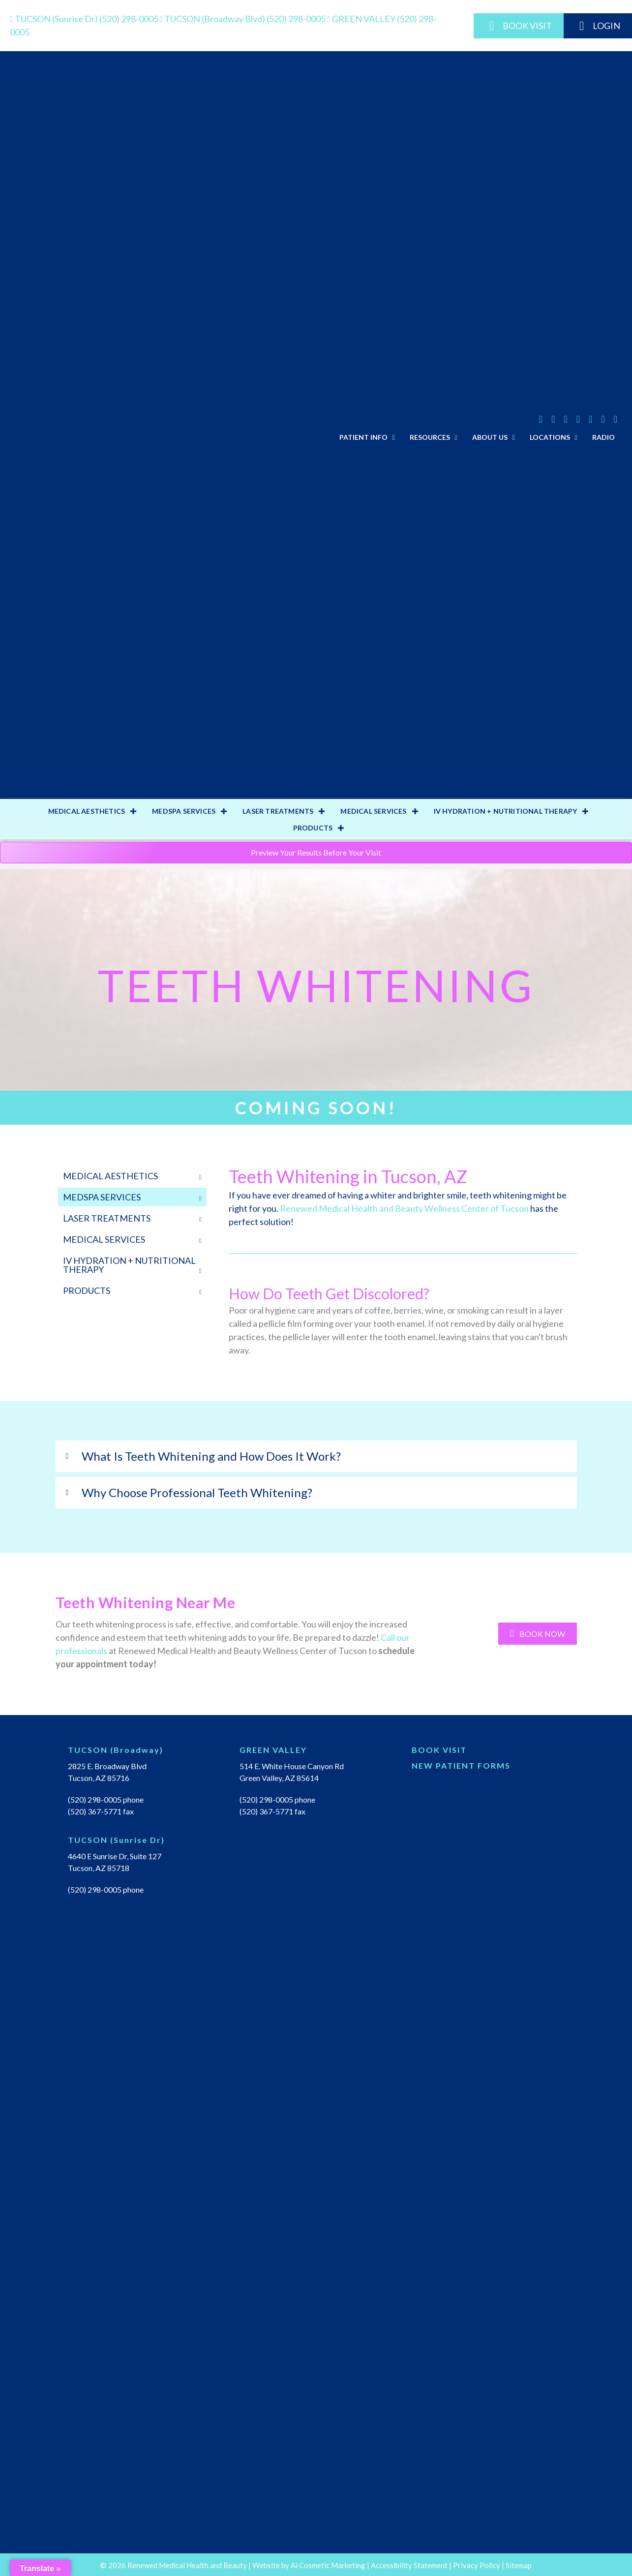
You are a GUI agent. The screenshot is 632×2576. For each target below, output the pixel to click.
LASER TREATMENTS (277, 811)
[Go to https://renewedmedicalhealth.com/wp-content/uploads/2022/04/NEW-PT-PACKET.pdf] (488, 1768)
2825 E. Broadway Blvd (107, 1766)
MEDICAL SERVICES (373, 811)
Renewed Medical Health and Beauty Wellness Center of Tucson (404, 1208)
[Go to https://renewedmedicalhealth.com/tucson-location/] (144, 1752)
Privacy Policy (476, 2565)
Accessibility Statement (409, 2565)
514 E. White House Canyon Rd (292, 1766)
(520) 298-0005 (85, 18)
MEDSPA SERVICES (183, 811)
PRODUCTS (313, 828)
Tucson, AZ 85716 (98, 1777)
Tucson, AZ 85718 (98, 1867)
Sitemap (519, 2565)
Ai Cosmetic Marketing (328, 2565)
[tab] (316, 1456)
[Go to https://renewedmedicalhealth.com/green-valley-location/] (316, 1752)
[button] (537, 1634)
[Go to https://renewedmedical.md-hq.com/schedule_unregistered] (488, 1752)
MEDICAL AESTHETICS (86, 811)
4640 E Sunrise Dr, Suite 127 (114, 1856)
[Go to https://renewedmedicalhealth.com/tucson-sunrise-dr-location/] (144, 1842)
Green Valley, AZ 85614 (279, 1777)
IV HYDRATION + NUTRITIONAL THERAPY (505, 811)
